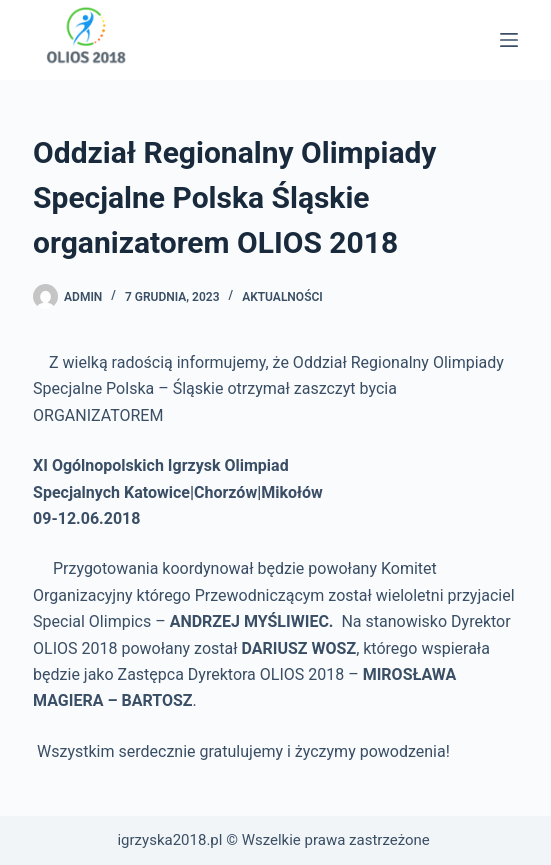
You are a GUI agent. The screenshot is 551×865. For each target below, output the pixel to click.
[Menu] (509, 40)
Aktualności (282, 297)
